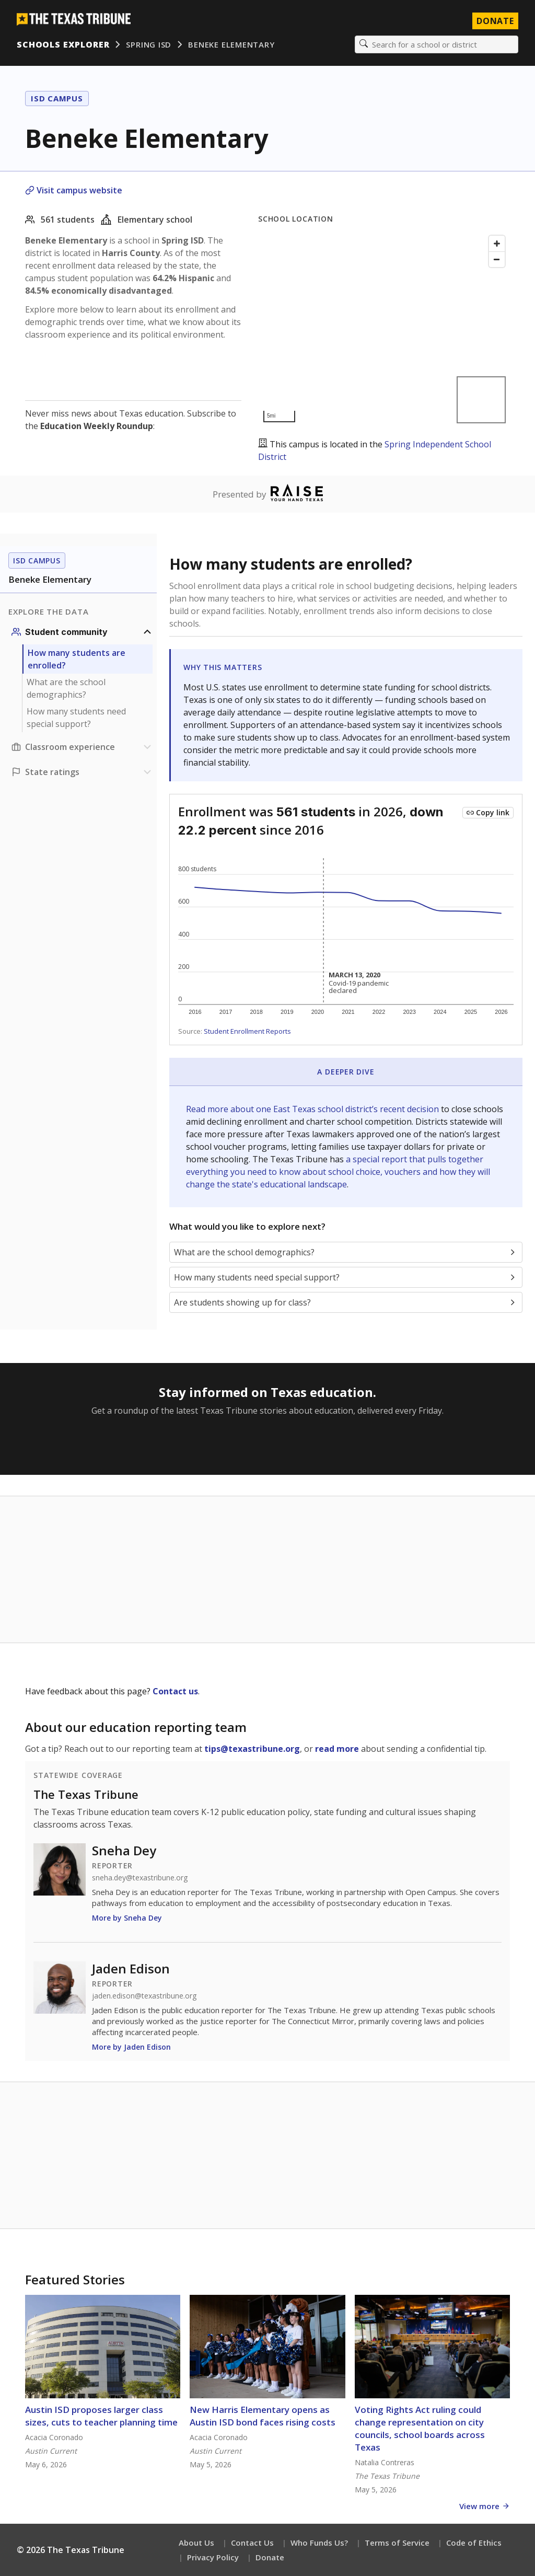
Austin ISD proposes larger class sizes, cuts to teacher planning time (101, 2416)
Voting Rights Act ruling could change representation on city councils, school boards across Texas (420, 2428)
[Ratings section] (82, 771)
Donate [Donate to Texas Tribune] (495, 21)
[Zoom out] (497, 259)
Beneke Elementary (231, 44)
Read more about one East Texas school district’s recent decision (313, 1109)
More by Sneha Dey (127, 1918)
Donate (269, 2557)
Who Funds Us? (319, 2542)
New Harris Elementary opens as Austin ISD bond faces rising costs (262, 2416)
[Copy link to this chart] (488, 812)
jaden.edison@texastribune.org (144, 1996)
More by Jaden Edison (131, 2047)
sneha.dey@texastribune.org (140, 1877)
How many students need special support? (76, 718)
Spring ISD (148, 44)
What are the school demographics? (66, 688)
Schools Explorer (63, 44)
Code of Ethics (474, 2542)
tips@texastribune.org (252, 1748)
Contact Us (252, 2542)
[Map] (384, 329)
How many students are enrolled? (76, 659)
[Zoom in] (497, 243)
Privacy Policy (213, 2557)
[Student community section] (82, 631)
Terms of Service (397, 2542)
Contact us (175, 1691)
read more (337, 1748)
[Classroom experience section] (82, 746)
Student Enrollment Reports (247, 1031)
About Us (196, 2542)
